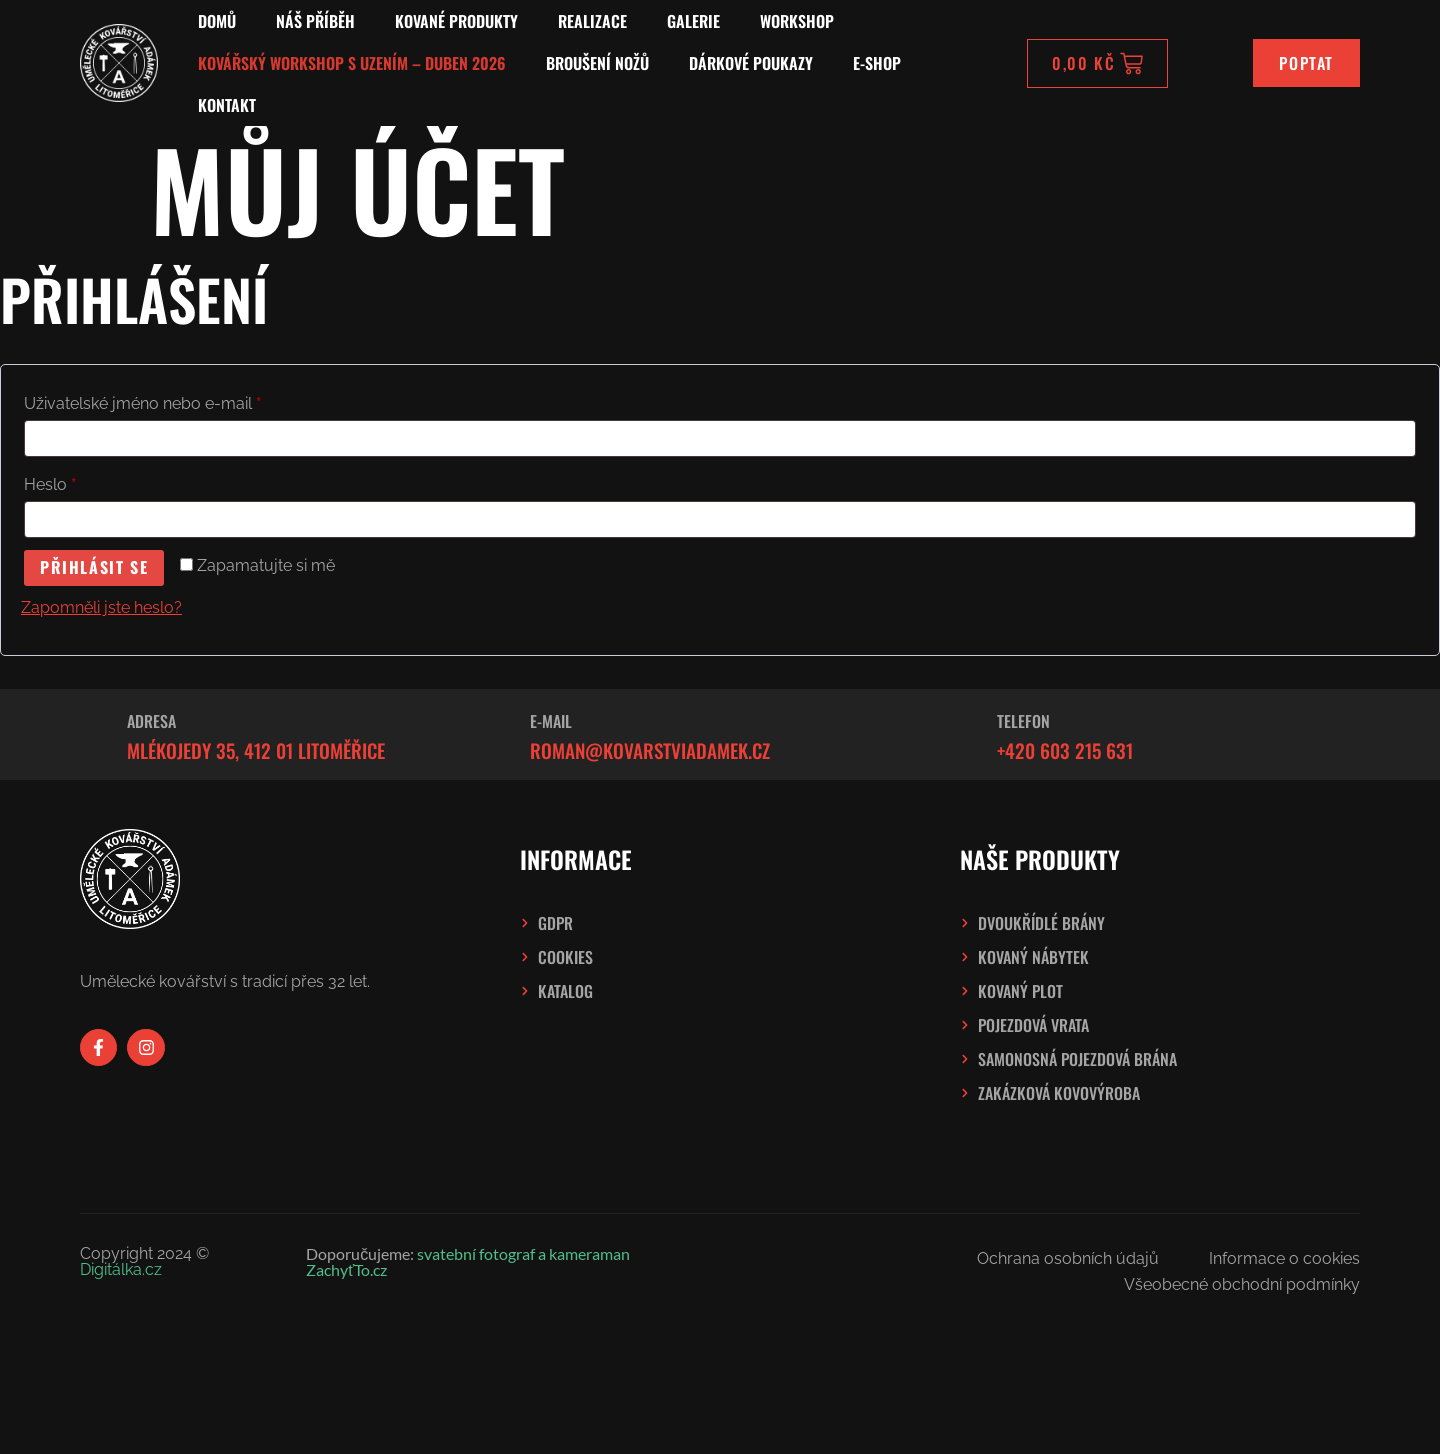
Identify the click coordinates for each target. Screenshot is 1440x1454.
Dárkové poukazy (751, 63)
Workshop (797, 21)
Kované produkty (456, 21)
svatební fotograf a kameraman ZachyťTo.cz (468, 1261)
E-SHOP (877, 63)
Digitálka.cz (121, 1269)
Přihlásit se (94, 568)
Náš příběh (315, 21)
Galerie (693, 21)
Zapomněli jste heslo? (101, 607)
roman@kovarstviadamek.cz (650, 750)
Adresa (151, 721)
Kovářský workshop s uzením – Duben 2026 (352, 63)
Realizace (592, 21)
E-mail (551, 721)
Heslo (79, 481)
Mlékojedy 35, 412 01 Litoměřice (256, 750)
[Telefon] (962, 735)
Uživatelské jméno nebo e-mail (172, 400)
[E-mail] (495, 735)
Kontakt (227, 105)
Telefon (1023, 721)
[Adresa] (92, 735)
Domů (217, 21)
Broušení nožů (597, 63)
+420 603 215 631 (1065, 750)
